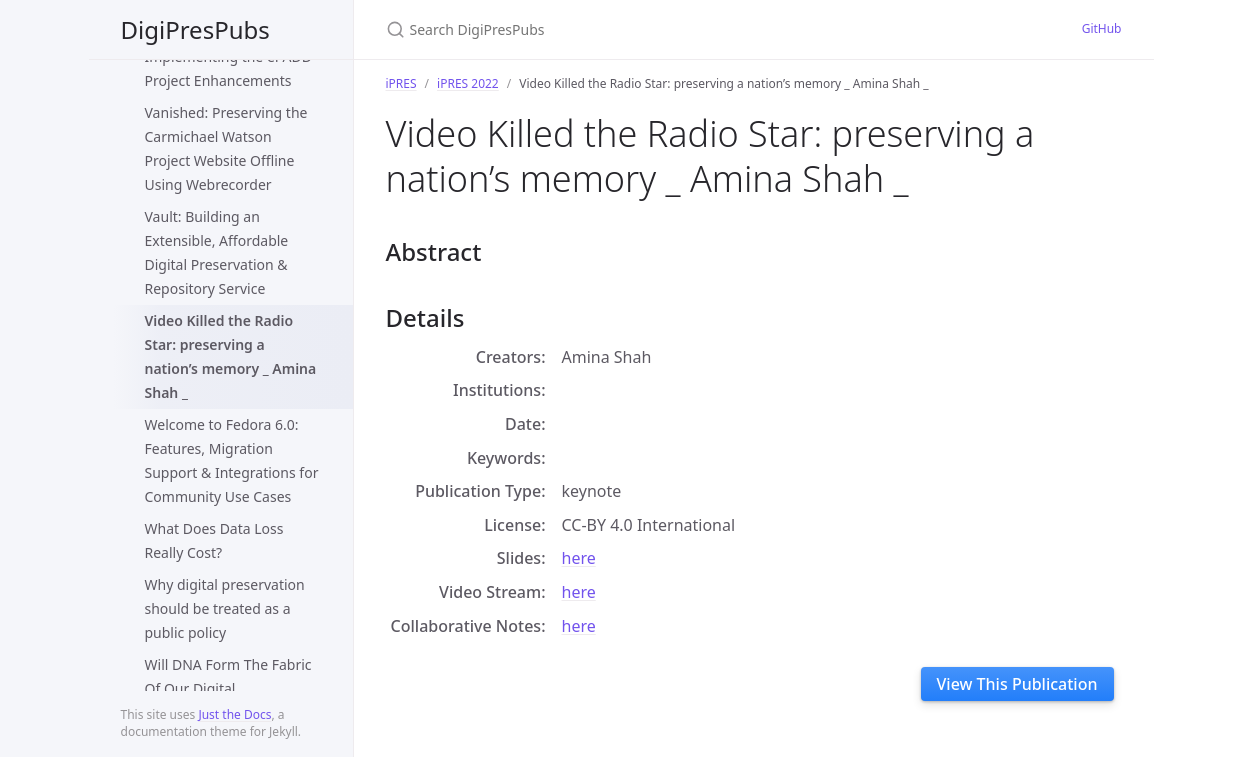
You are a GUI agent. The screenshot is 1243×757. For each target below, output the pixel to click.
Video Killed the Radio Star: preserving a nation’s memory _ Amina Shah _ (231, 356)
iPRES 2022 (468, 83)
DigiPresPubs (195, 29)
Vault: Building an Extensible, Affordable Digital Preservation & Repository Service (217, 252)
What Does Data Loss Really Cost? (214, 540)
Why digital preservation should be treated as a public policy (225, 608)
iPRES (401, 83)
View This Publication (1017, 684)
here (579, 558)
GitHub (1102, 28)
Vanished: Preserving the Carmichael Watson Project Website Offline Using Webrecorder (226, 148)
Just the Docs (234, 714)
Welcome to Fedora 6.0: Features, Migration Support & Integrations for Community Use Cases (232, 460)
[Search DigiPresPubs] (622, 29)
